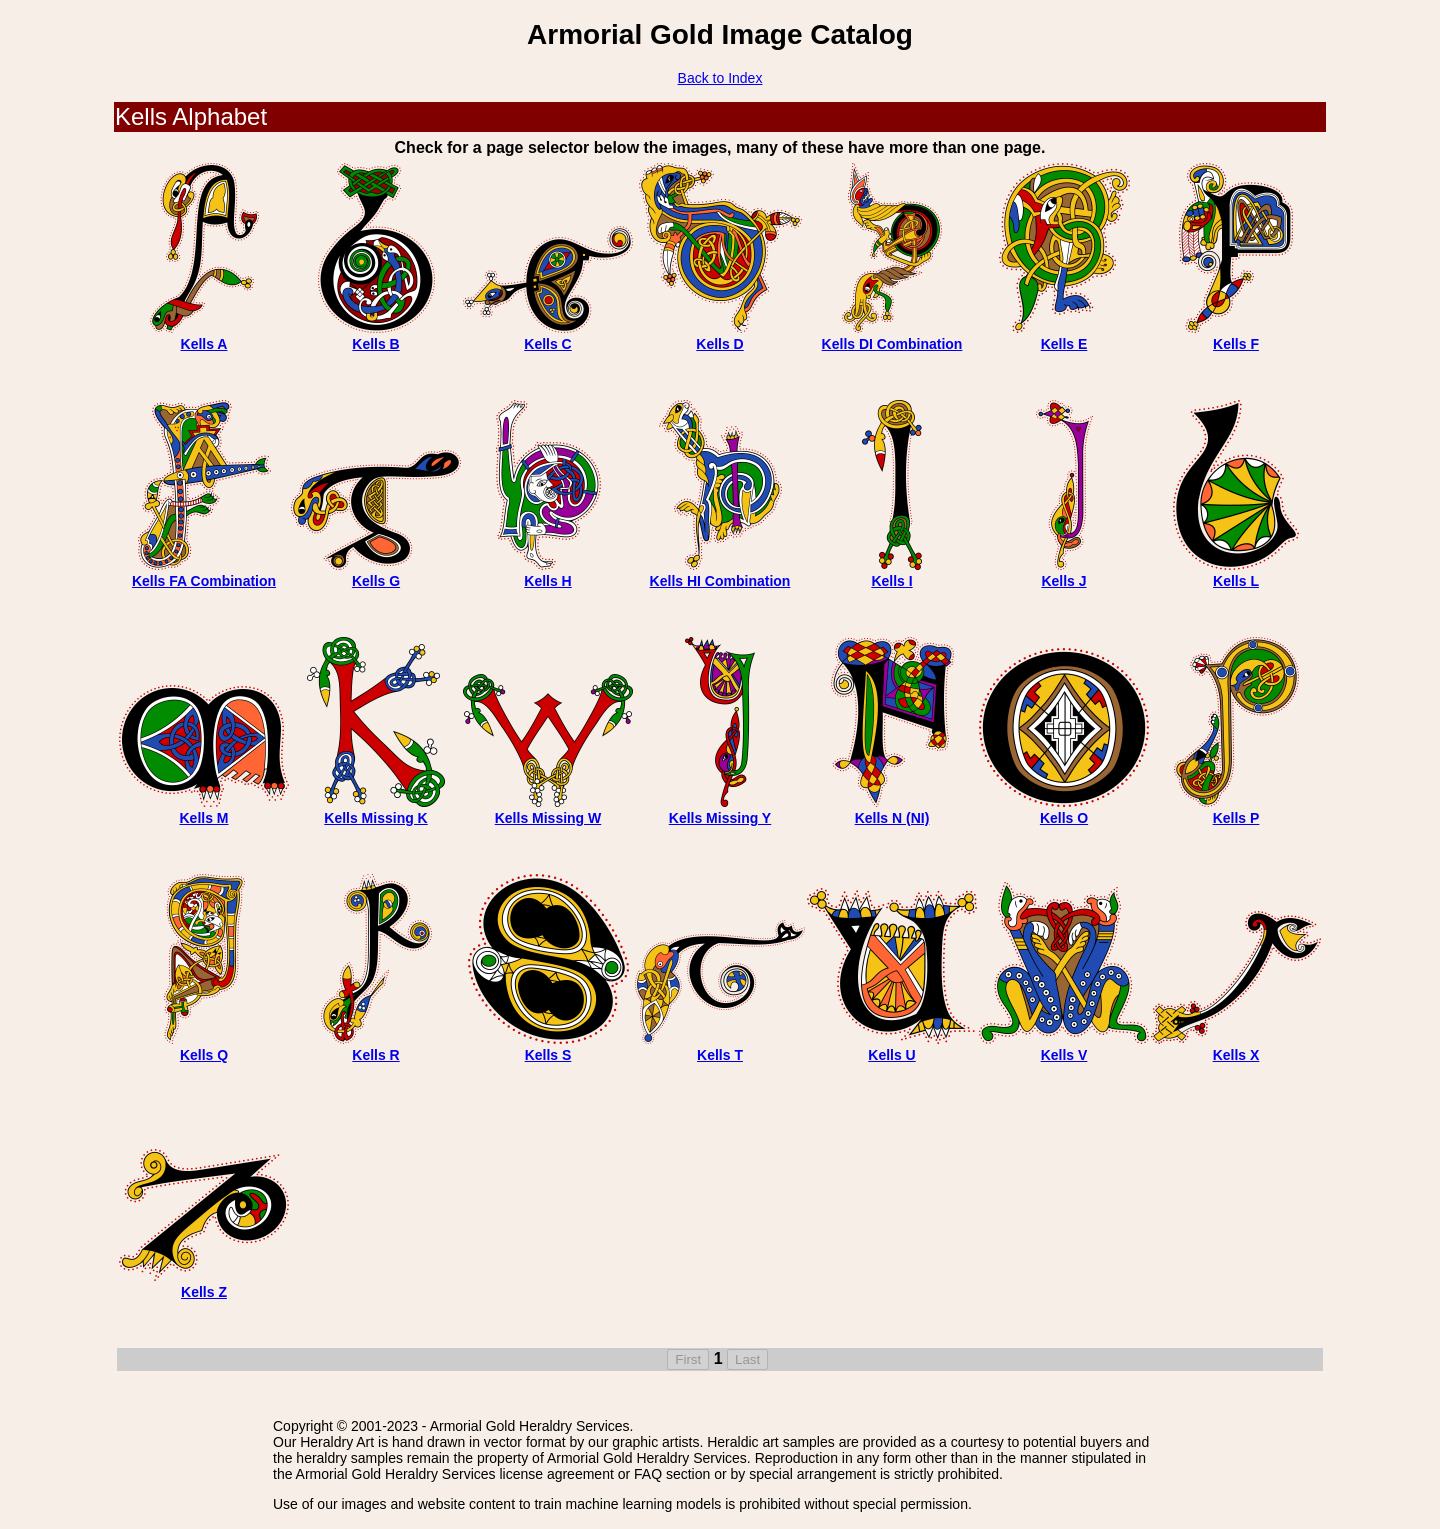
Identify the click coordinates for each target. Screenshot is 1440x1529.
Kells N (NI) (892, 818)
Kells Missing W (548, 818)
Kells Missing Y (720, 818)
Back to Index (720, 78)
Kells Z (204, 1292)
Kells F (1236, 344)
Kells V (1064, 1055)
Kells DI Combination (892, 344)
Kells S (548, 1055)
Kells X (1236, 1055)
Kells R (375, 1055)
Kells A (204, 344)
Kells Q (204, 1055)
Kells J (1063, 581)
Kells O (1064, 818)
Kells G (376, 581)
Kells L (1236, 581)
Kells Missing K (375, 818)
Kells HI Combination (720, 581)
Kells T (720, 1055)
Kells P (1236, 818)
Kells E (1064, 344)
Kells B (375, 344)
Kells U (891, 1055)
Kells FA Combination (204, 581)
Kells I (891, 581)
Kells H (547, 581)
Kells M (203, 818)
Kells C (547, 344)
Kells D (719, 344)
